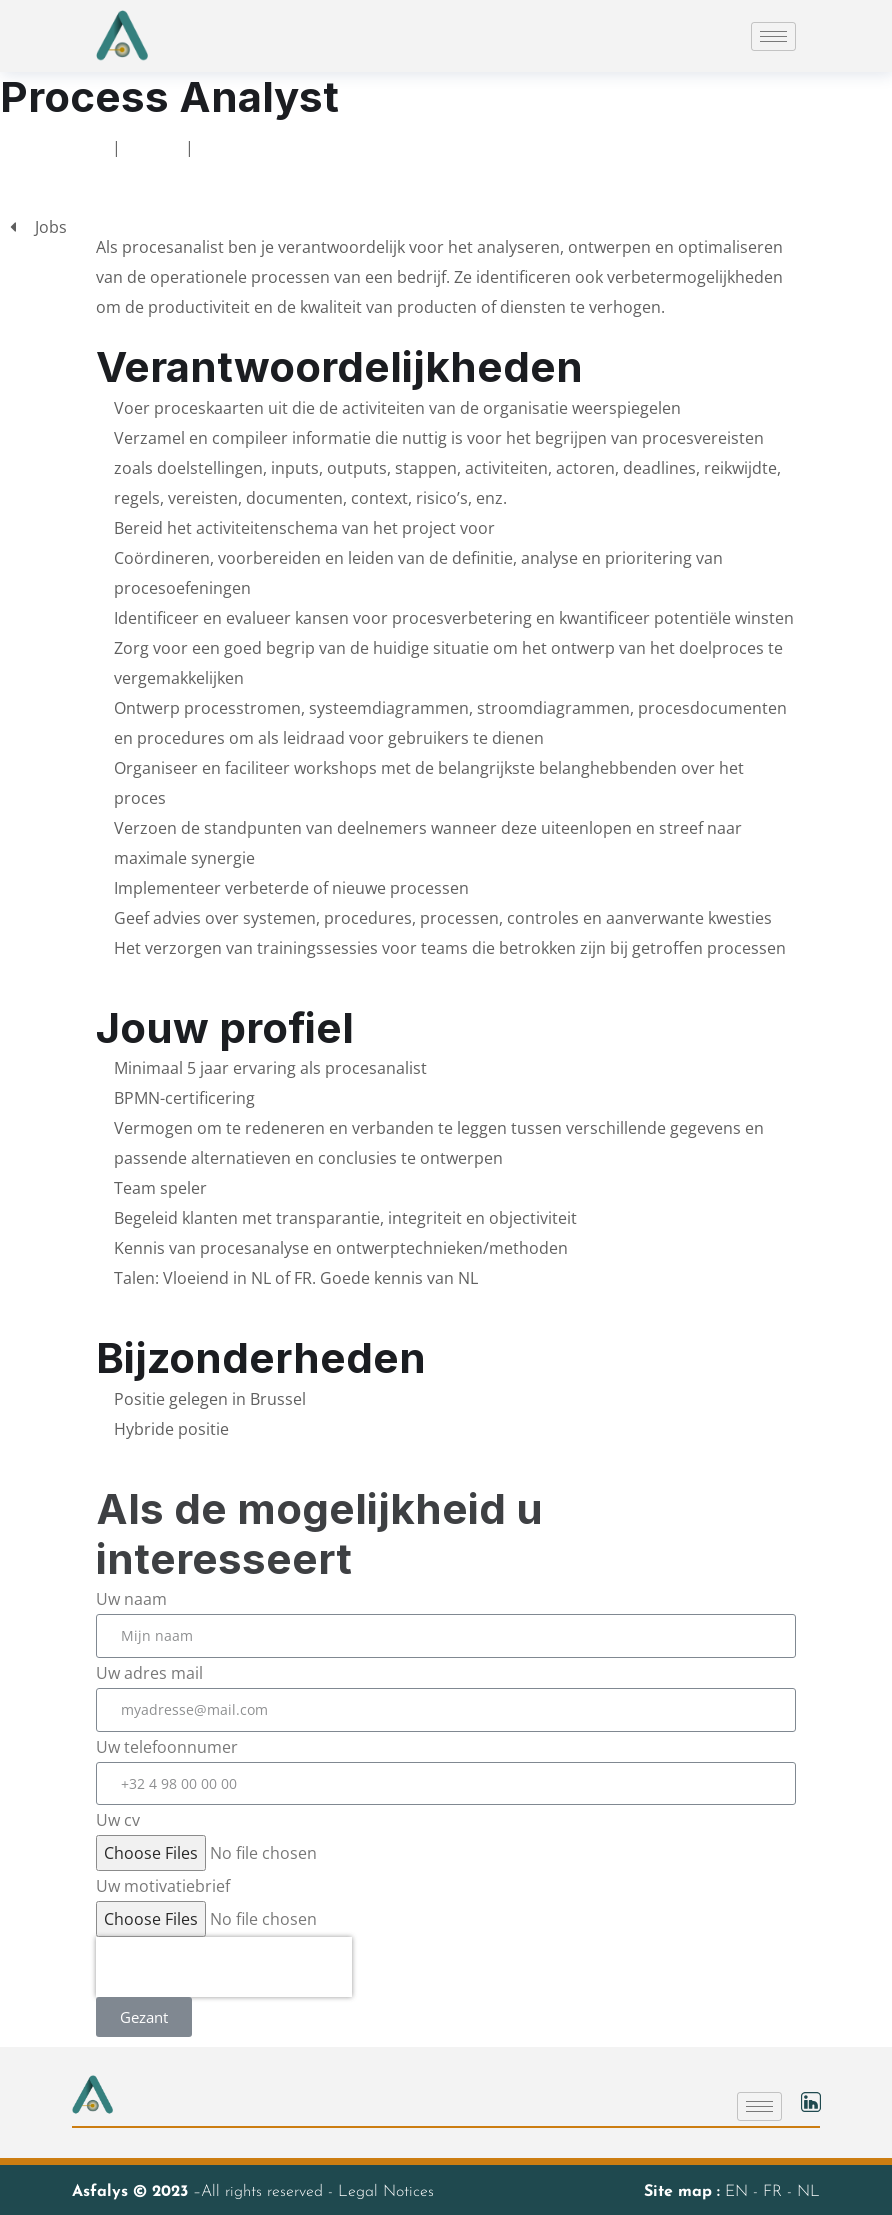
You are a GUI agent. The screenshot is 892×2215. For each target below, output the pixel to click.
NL (808, 2192)
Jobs (153, 147)
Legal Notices (386, 2192)
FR (775, 2192)
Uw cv (118, 1820)
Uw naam (131, 1599)
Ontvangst (59, 147)
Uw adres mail (149, 1673)
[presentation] (224, 1967)
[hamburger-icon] (773, 36)
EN (739, 2192)
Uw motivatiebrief (163, 1886)
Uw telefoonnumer (167, 1747)
